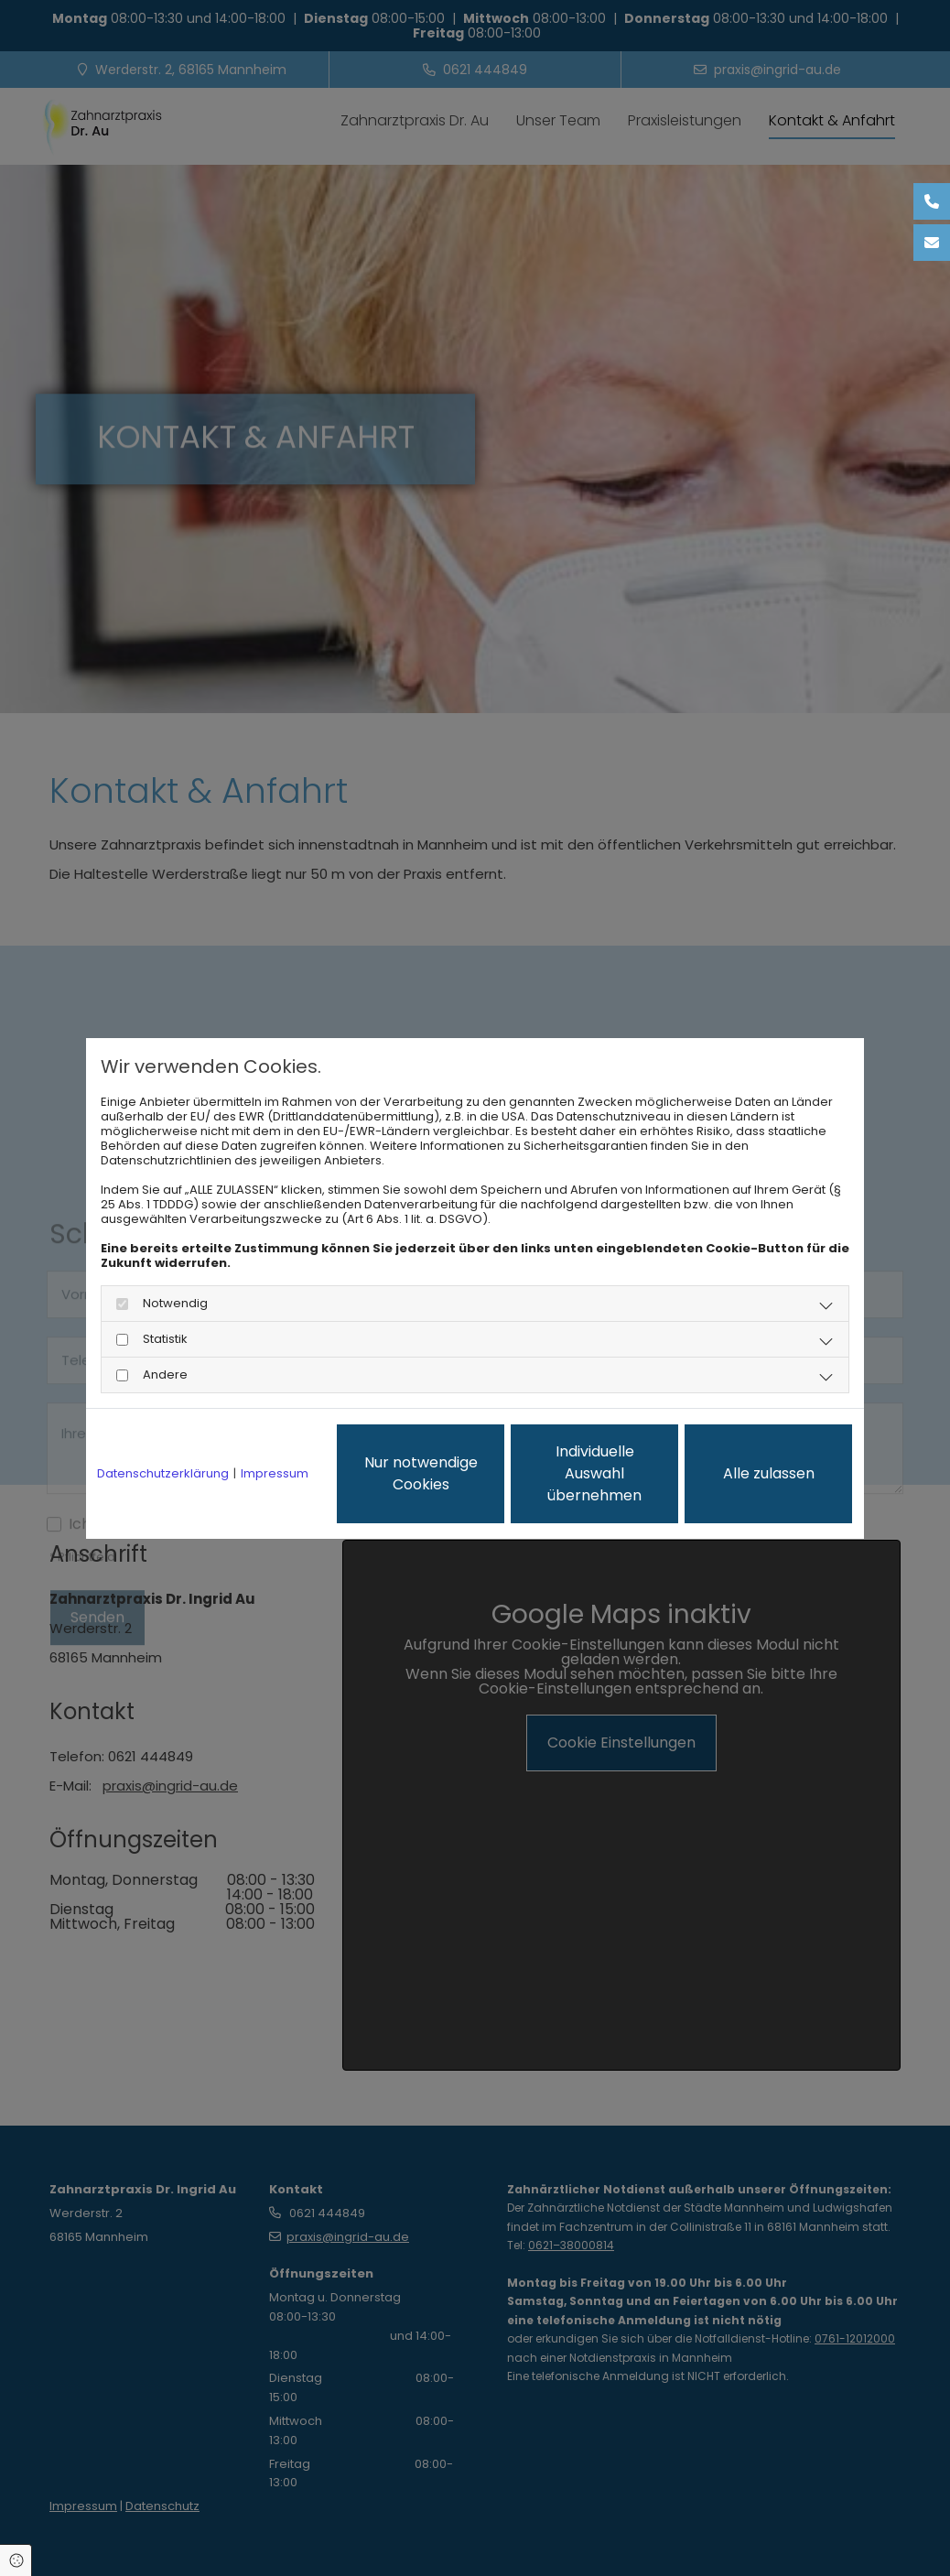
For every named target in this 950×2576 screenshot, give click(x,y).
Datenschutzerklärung (163, 1474)
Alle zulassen (769, 1473)
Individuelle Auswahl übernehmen (594, 1473)
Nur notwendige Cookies (421, 1473)
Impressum (274, 1474)
